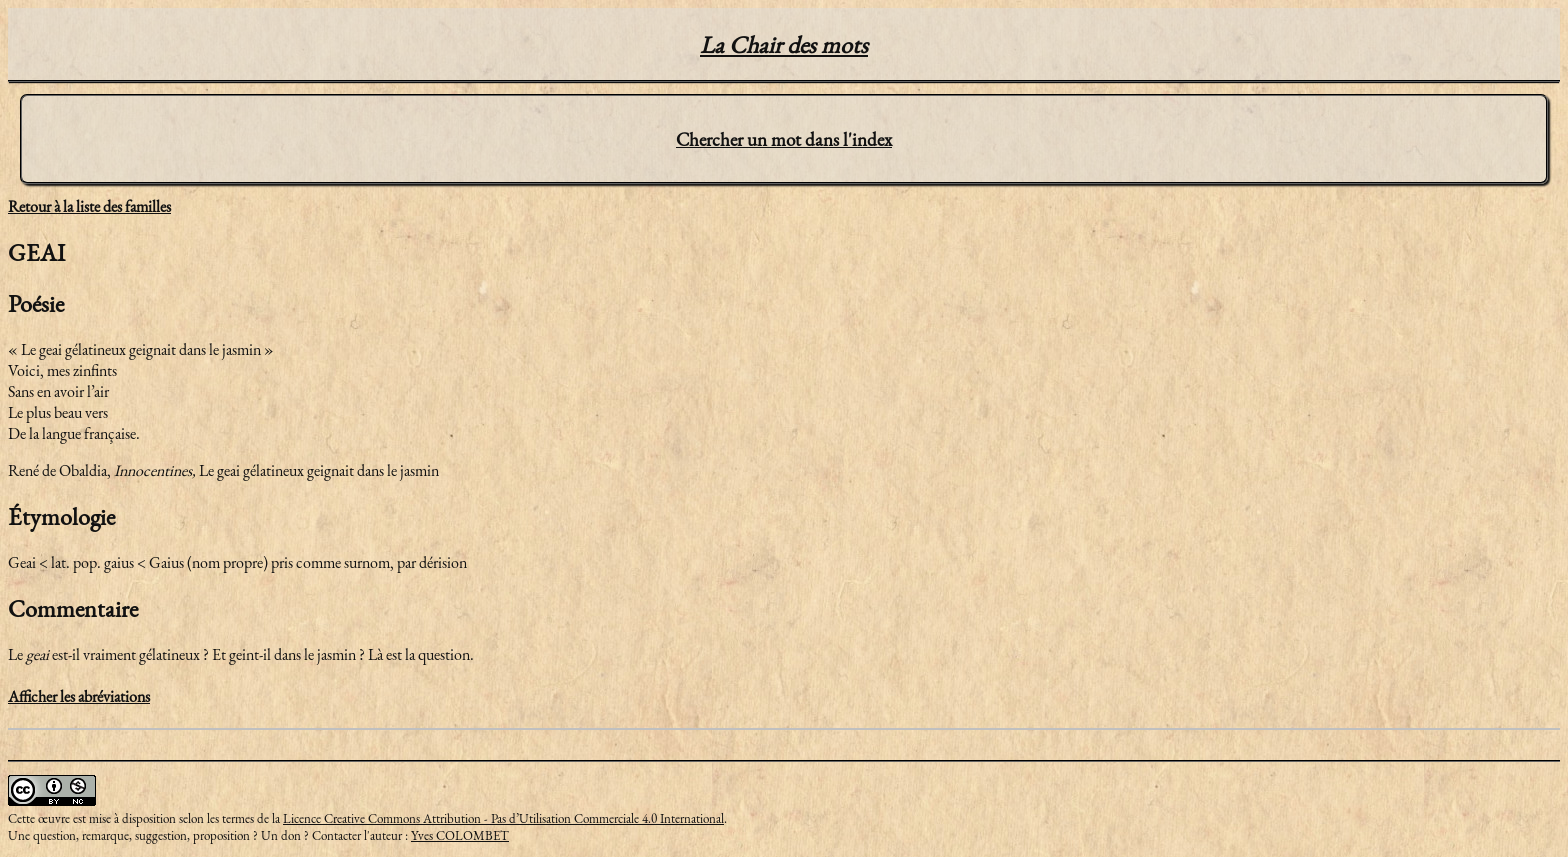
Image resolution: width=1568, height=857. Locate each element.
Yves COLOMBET (460, 835)
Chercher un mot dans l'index (784, 139)
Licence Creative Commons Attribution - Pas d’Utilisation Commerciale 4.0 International (503, 818)
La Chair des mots (784, 44)
